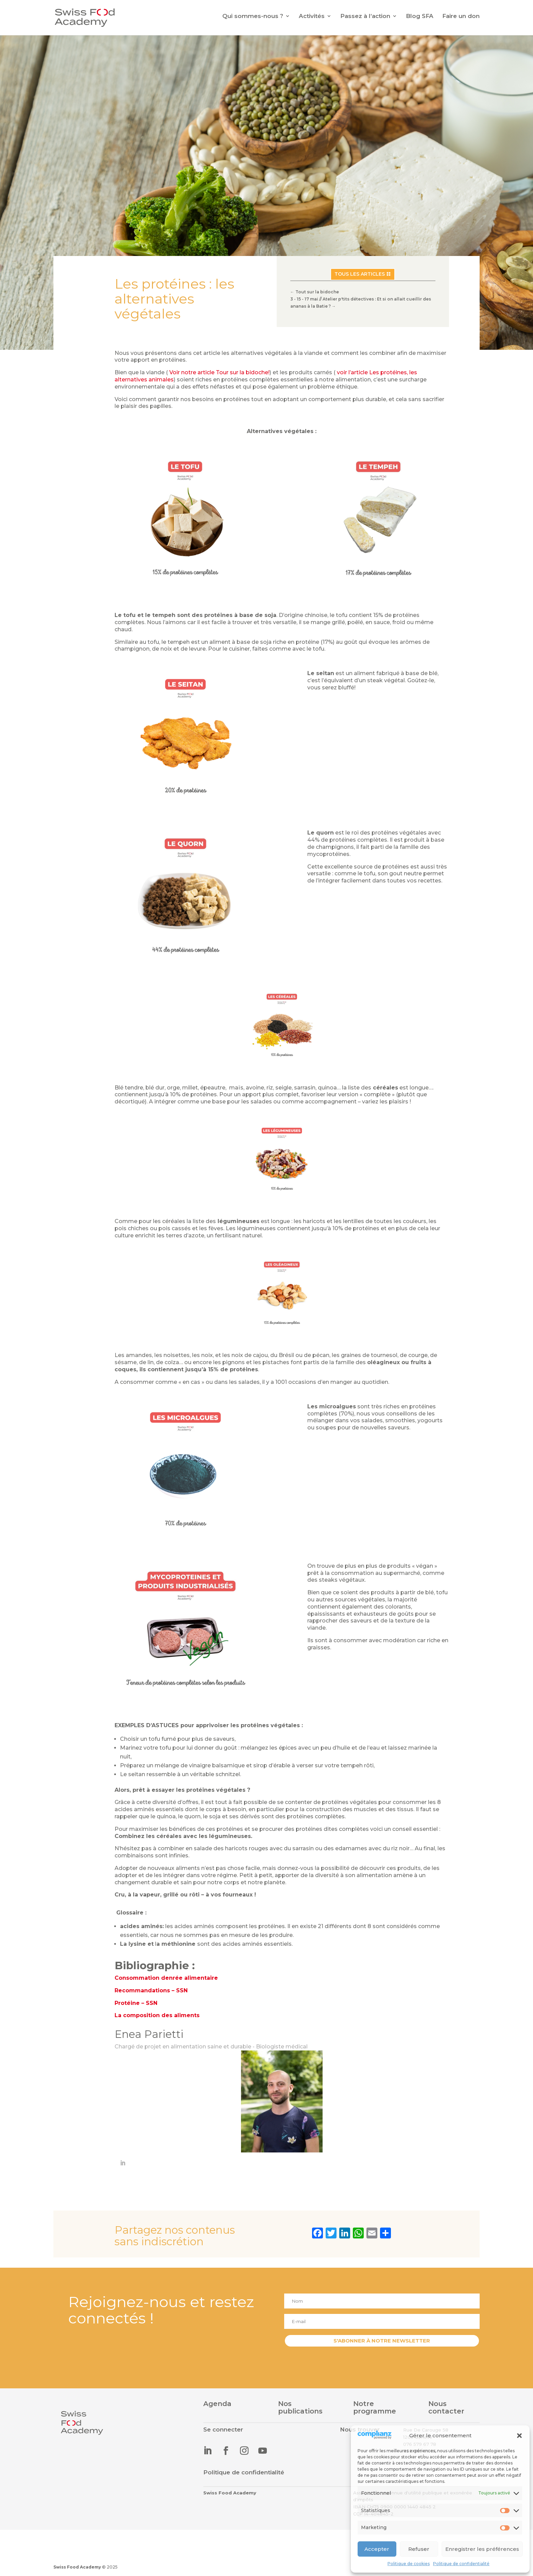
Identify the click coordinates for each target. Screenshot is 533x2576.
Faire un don (461, 16)
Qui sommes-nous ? (252, 16)
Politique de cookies (409, 2563)
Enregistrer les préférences (482, 2549)
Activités (312, 16)
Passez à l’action (365, 16)
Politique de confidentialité (461, 2563)
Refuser (418, 2549)
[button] (519, 2435)
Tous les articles (359, 274)
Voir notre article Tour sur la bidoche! (219, 372)
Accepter (376, 2549)
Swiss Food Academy (77, 2567)
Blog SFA (419, 16)
